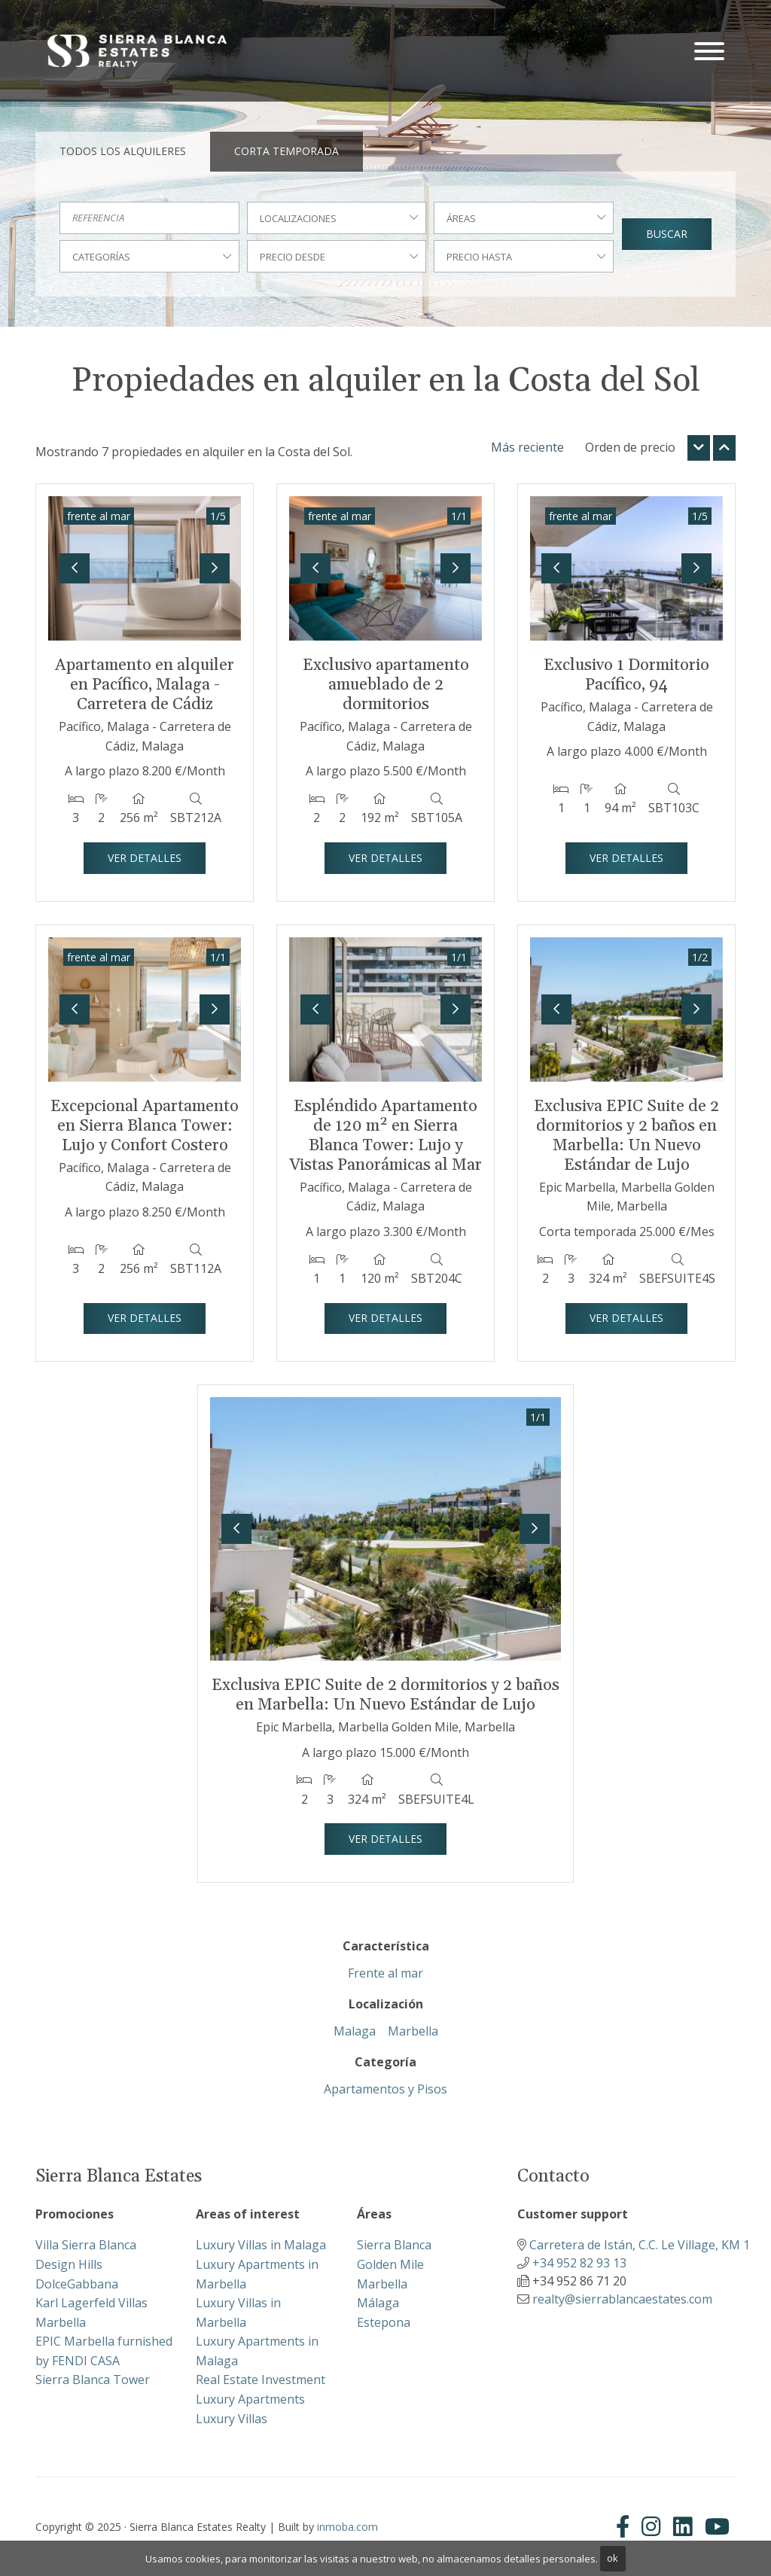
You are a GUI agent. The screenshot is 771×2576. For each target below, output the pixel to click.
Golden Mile (390, 2264)
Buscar (666, 234)
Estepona (383, 2322)
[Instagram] (651, 2526)
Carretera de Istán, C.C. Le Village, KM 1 (639, 2244)
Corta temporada (286, 151)
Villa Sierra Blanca (85, 2244)
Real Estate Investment (260, 2379)
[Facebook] (625, 2526)
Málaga (378, 2302)
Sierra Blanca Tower (92, 2379)
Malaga (355, 2031)
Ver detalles (144, 858)
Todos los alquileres (122, 151)
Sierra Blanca (394, 2244)
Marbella (413, 2031)
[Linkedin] (683, 2526)
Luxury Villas (231, 2418)
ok (612, 2558)
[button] (74, 568)
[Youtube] (717, 2526)
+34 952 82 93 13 (579, 2263)
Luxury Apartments (250, 2399)
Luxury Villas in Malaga (261, 2244)
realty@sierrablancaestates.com (622, 2299)
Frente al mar (385, 1973)
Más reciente (527, 447)
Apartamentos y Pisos (385, 2089)
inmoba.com (347, 2527)
